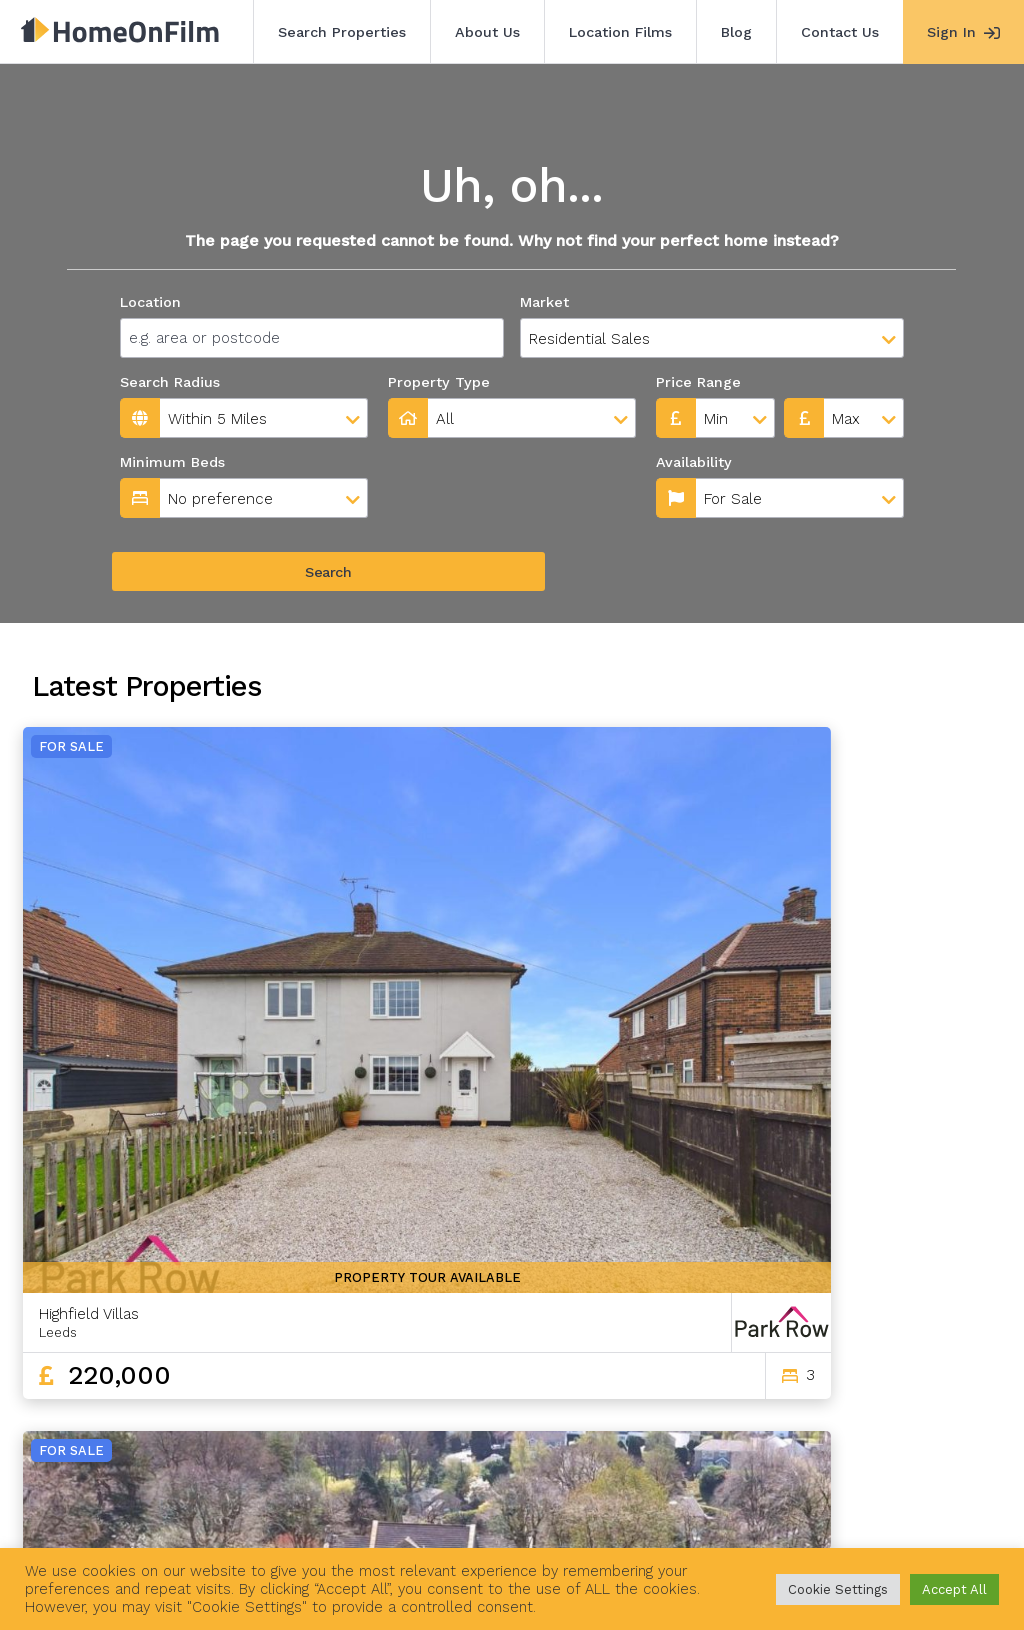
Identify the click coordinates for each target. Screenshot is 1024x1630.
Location (150, 302)
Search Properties (342, 32)
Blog (736, 32)
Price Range (698, 382)
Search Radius (170, 382)
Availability (430, 462)
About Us (487, 32)
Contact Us (840, 32)
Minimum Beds (172, 462)
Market (544, 302)
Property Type (439, 382)
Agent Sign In (605, 1518)
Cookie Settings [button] (838, 1589)
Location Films (620, 32)
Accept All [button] (954, 1589)
